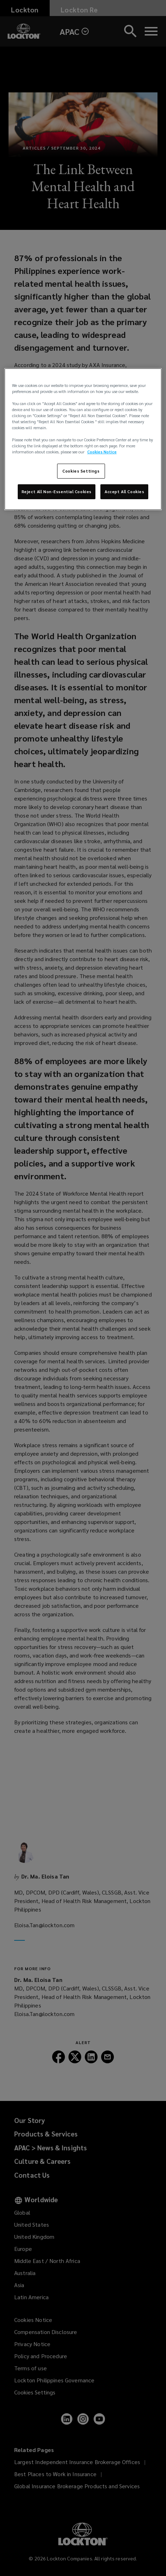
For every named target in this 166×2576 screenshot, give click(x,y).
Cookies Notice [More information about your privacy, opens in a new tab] (102, 451)
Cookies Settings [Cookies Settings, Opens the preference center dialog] (80, 471)
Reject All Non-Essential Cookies (57, 491)
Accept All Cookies (124, 491)
